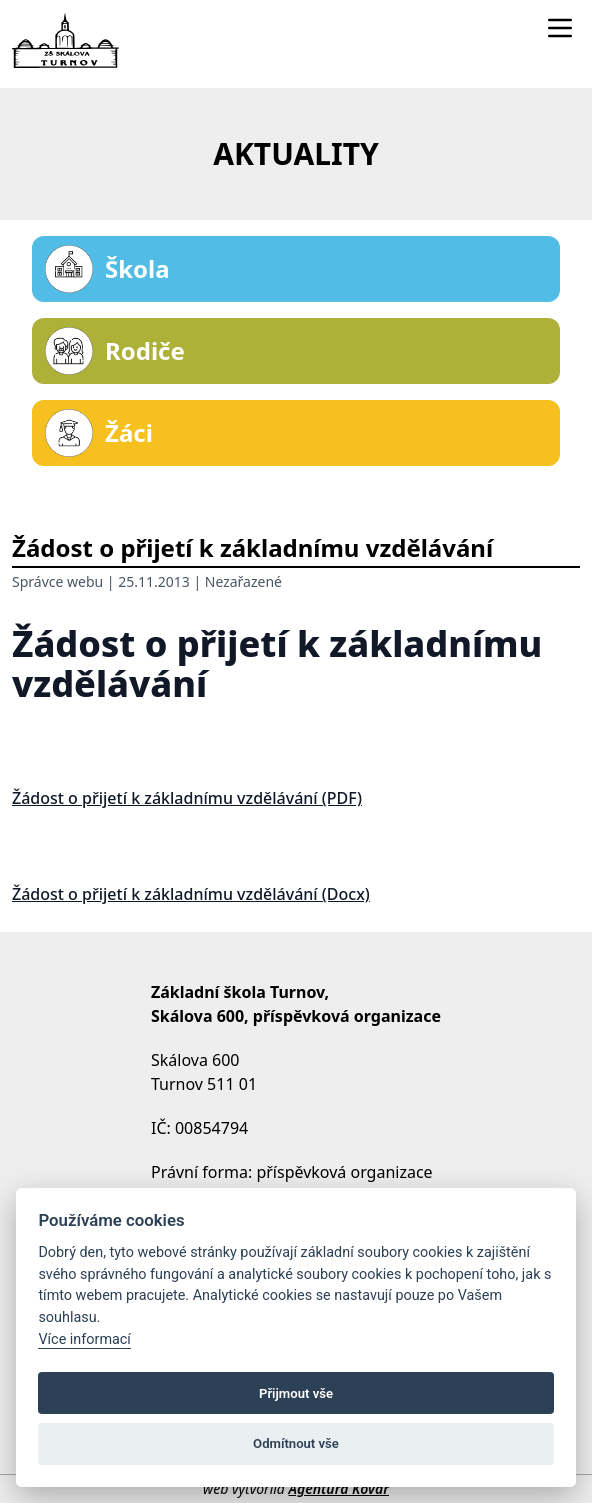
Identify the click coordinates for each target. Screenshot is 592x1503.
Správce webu (57, 581)
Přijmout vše (296, 1393)
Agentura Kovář (338, 1488)
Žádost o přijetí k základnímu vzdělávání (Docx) (191, 894)
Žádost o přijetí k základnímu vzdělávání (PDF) (187, 798)
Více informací (84, 1339)
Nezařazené (243, 581)
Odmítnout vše (296, 1443)
